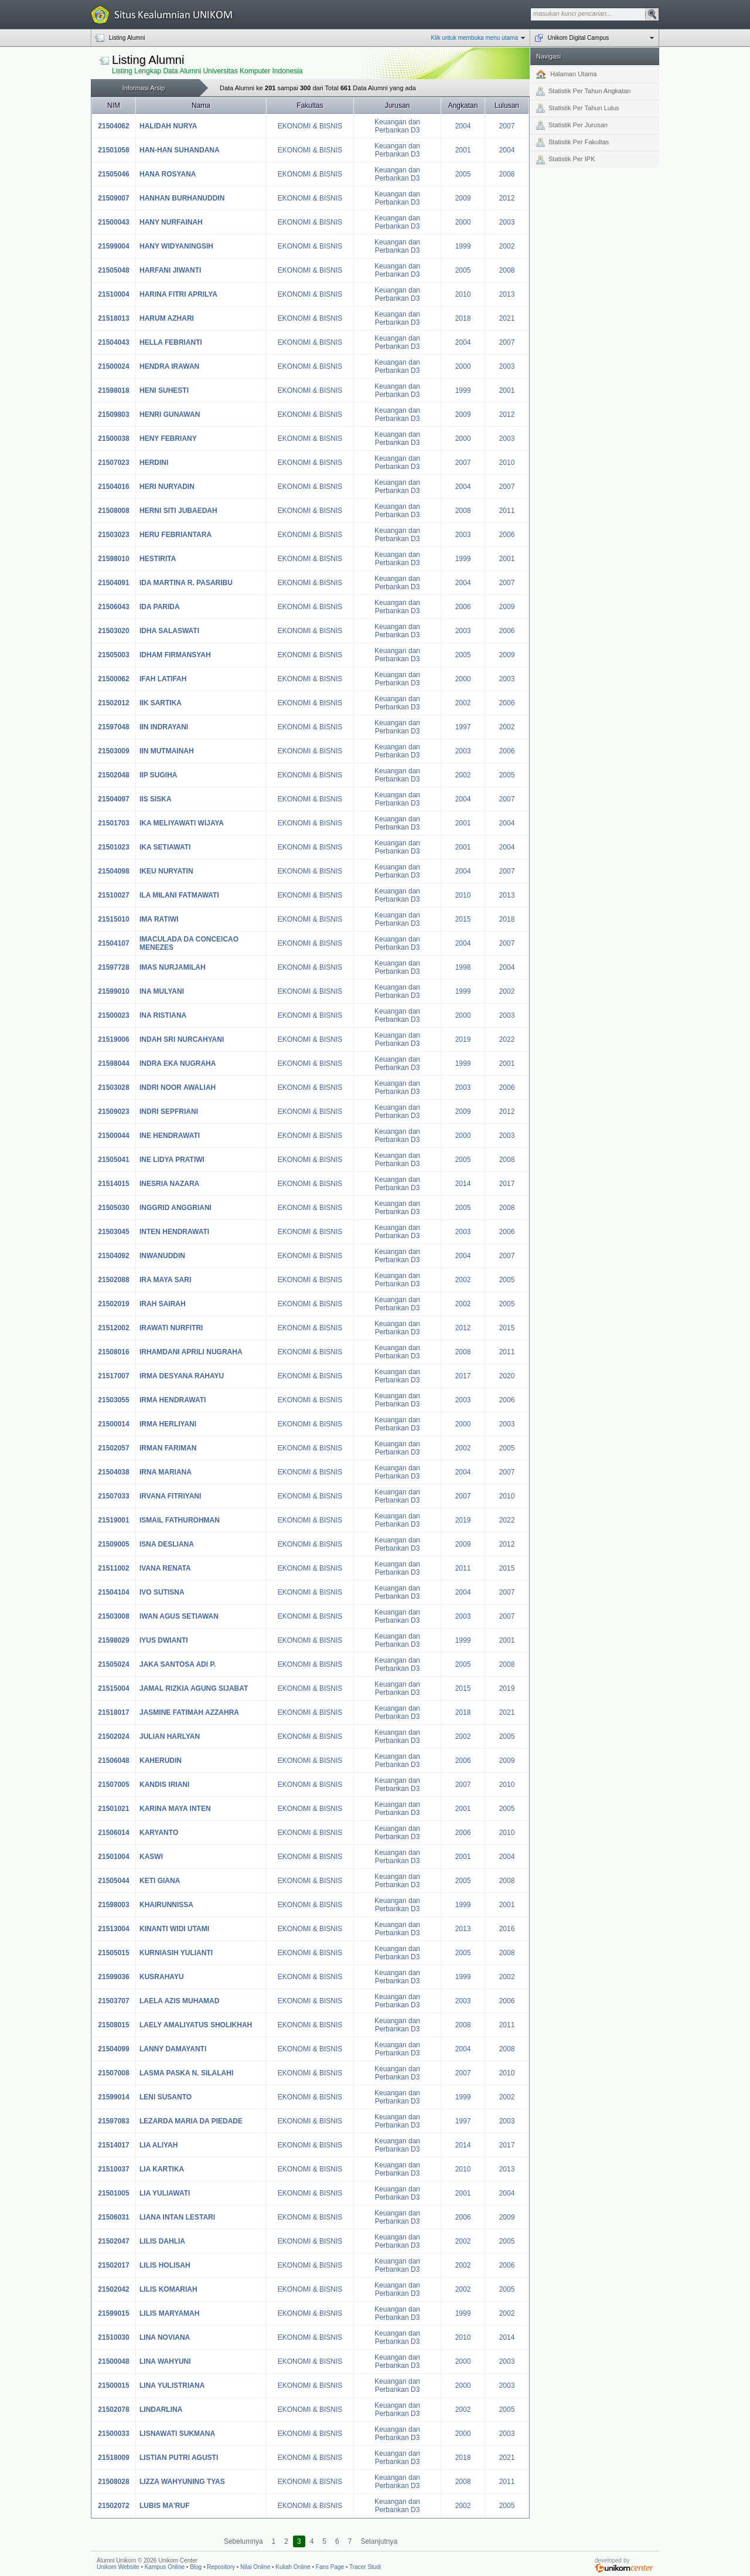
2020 (507, 1376)
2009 (463, 198)
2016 (507, 1929)
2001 (463, 150)
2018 (463, 318)
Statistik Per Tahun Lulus (577, 108)
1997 (463, 727)
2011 (507, 511)
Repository (221, 2567)
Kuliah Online (292, 2567)
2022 (507, 1039)
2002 (507, 246)
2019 (463, 1039)
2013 (507, 294)
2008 (507, 174)
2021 (507, 318)
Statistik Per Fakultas (572, 142)
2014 (463, 1184)
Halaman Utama (566, 74)
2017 (507, 1184)
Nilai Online (255, 2567)
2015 (463, 919)
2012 (507, 198)
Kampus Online (165, 2567)
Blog (196, 2567)
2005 (463, 174)
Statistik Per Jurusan (572, 125)
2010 (463, 294)
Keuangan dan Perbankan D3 (397, 126)
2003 (507, 222)
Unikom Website (118, 2567)
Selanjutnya (378, 2541)
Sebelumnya (243, 2541)
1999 (463, 246)
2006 (507, 535)
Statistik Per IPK (565, 160)
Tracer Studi (365, 2567)
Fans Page (330, 2567)
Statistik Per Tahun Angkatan (583, 91)
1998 (463, 967)
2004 (463, 126)
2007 (507, 126)
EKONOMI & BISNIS (310, 126)
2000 (463, 222)
